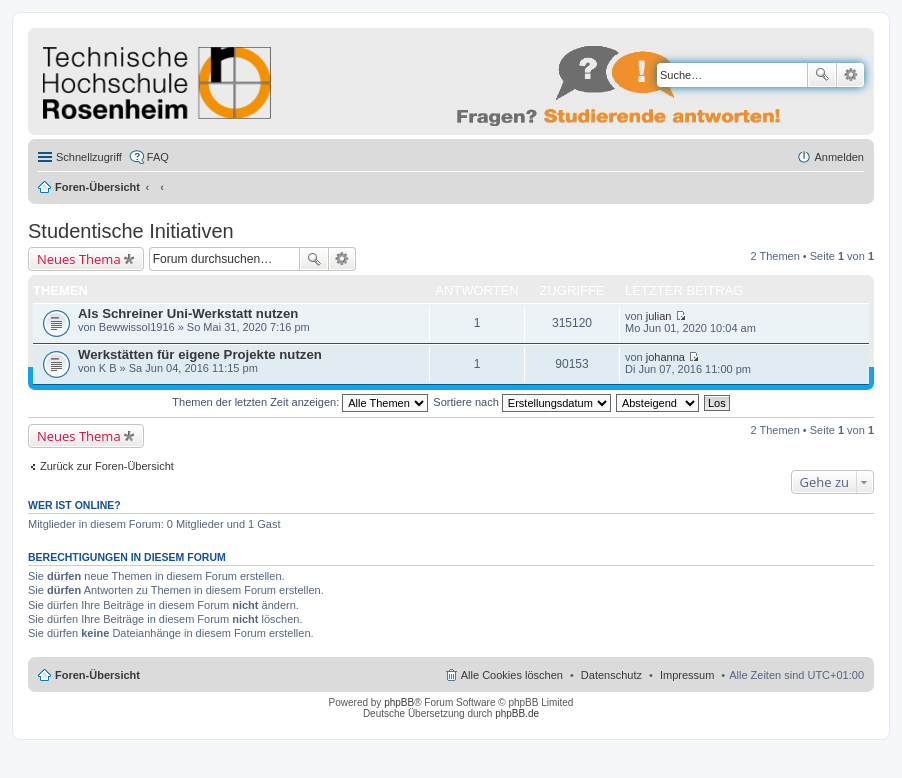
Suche (822, 75)
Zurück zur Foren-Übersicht (107, 466)
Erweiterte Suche (850, 75)
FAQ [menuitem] (158, 157)
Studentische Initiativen (131, 231)
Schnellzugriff (89, 157)
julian (659, 316)
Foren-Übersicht (97, 187)
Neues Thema (79, 259)
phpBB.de (517, 713)
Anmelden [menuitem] (839, 157)
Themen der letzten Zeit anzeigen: (300, 402)
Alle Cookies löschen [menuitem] (512, 675)
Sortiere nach (521, 402)
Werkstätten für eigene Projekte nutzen (200, 354)
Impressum (687, 675)
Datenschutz (611, 675)
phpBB (399, 702)
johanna (665, 357)
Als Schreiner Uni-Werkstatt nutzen (188, 313)
